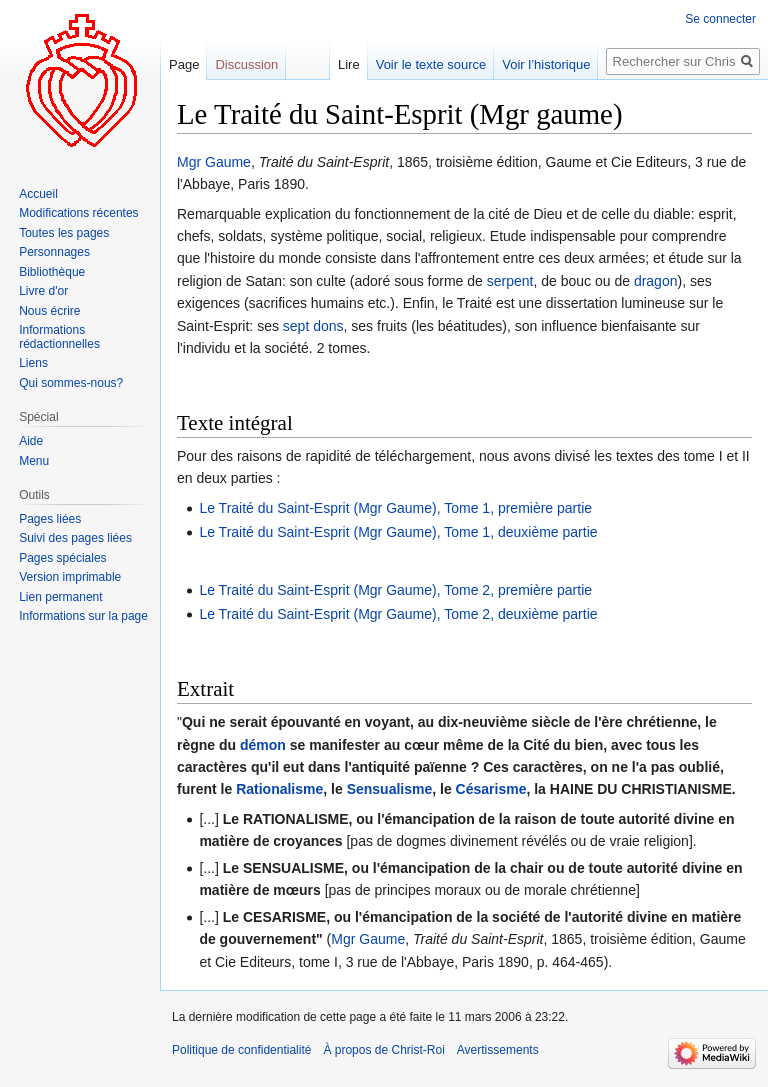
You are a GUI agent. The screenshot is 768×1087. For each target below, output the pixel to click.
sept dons (313, 326)
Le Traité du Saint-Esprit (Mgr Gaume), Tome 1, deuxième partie (398, 532)
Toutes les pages (64, 233)
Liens (33, 363)
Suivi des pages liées (75, 538)
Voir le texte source (431, 64)
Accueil (38, 194)
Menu (34, 461)
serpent (510, 281)
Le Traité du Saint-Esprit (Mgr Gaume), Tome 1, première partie (395, 508)
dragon (656, 281)
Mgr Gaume (214, 162)
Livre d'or (43, 291)
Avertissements (498, 1050)
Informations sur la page (83, 616)
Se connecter (720, 19)
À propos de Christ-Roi (383, 1050)
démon (263, 745)
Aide (31, 441)
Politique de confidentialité (241, 1050)
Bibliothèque (52, 272)
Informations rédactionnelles (59, 337)
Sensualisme (390, 789)
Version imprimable (70, 577)
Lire (349, 64)
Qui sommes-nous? (71, 383)
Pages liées (50, 519)
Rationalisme (279, 789)
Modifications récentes (78, 213)
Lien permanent (60, 597)
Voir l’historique (546, 64)
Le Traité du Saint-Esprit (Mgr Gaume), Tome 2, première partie (395, 590)
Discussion (246, 64)
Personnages (54, 252)
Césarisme (491, 789)
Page (184, 64)
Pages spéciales (62, 558)
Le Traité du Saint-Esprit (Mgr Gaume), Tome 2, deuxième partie (398, 614)
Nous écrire (49, 311)
